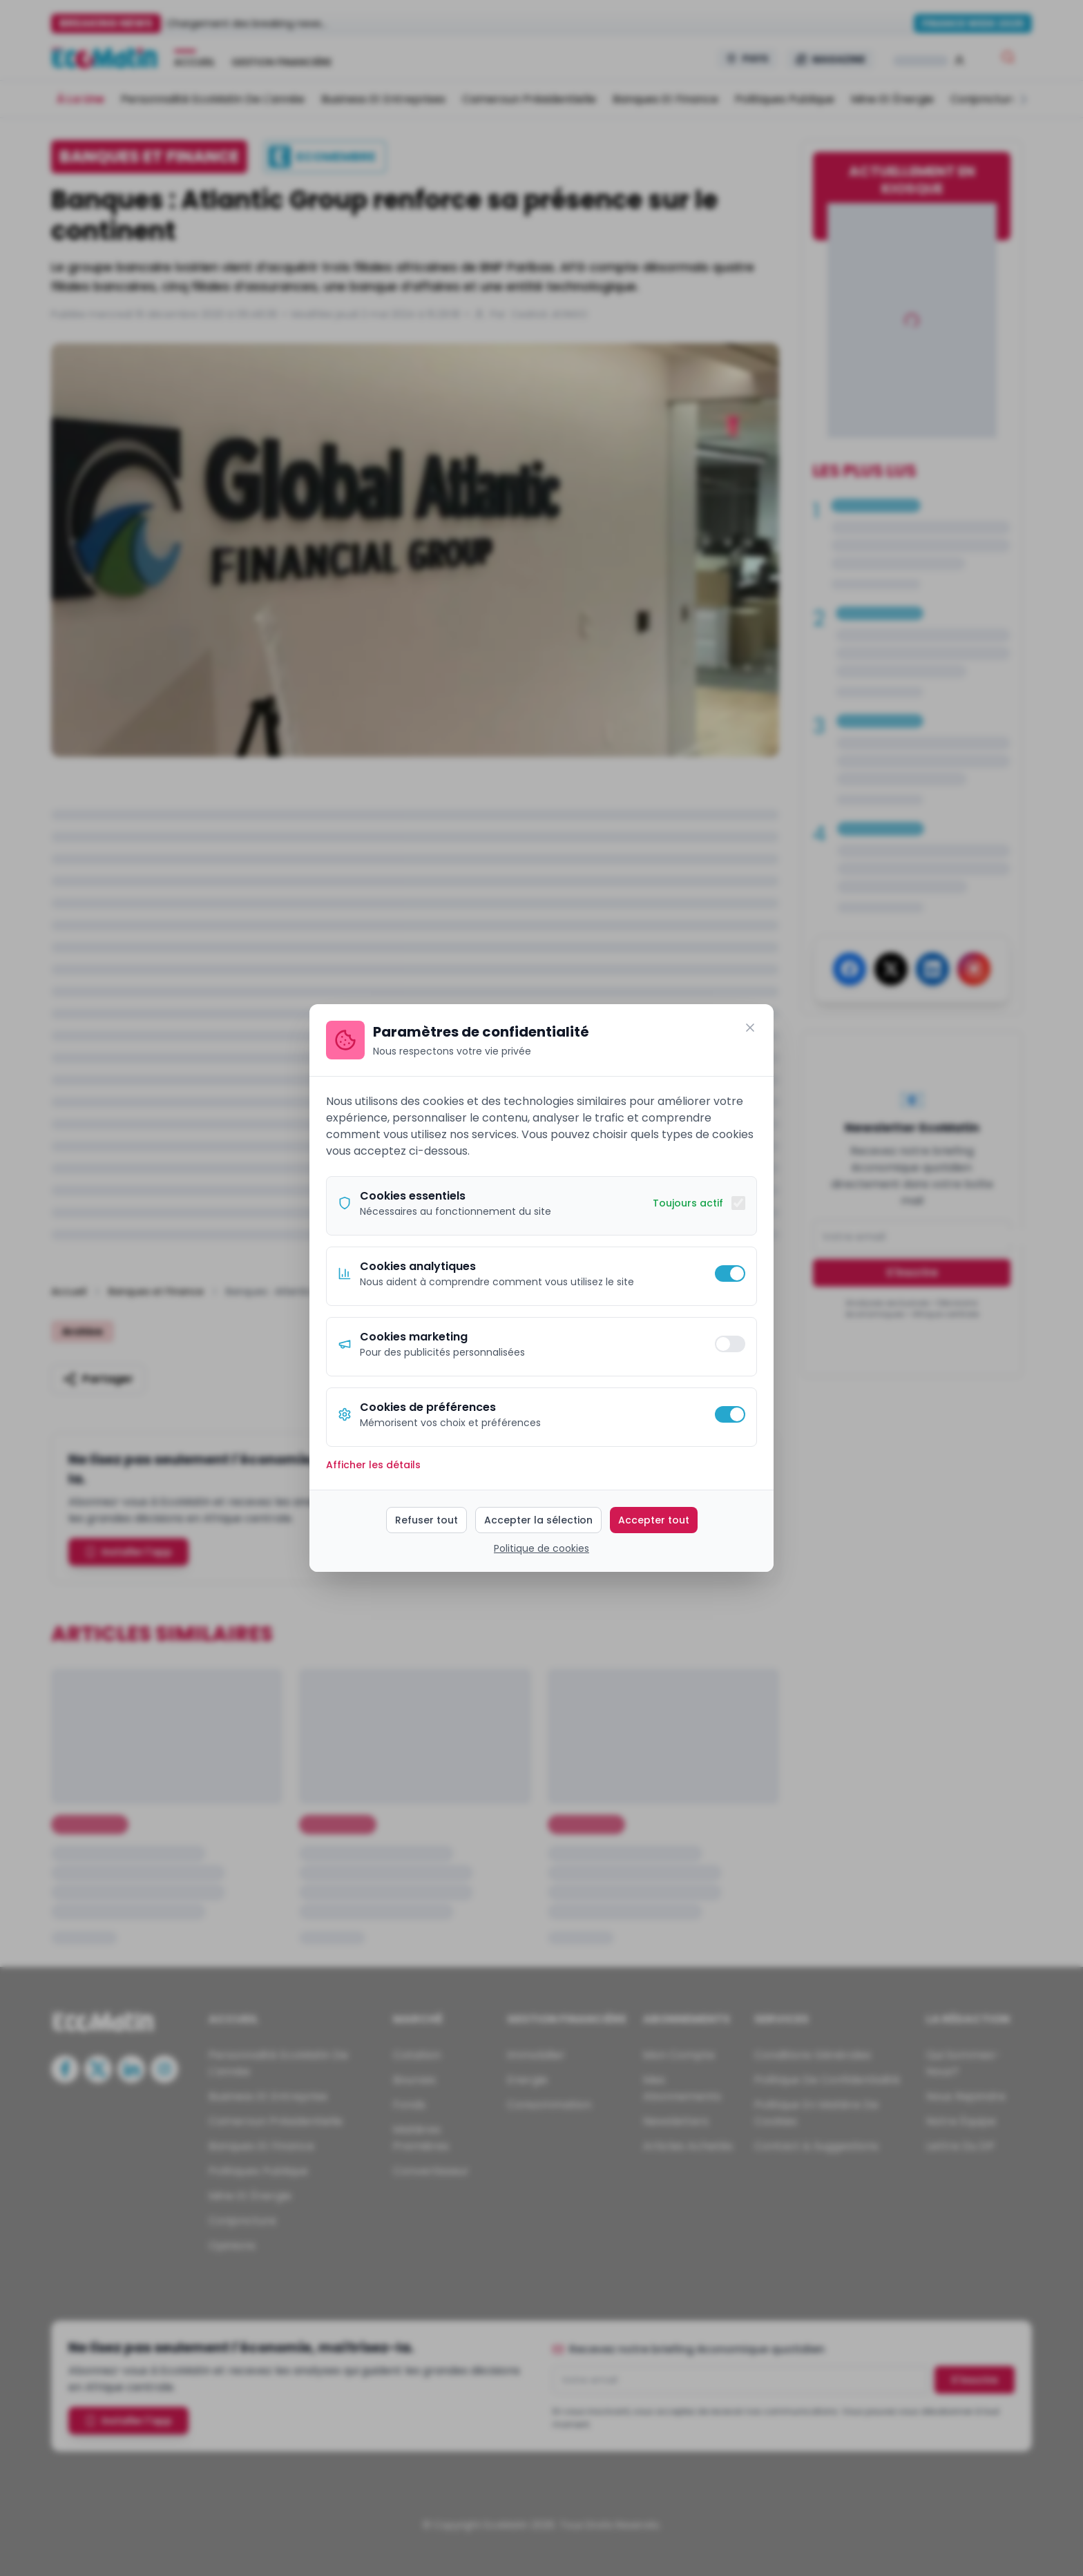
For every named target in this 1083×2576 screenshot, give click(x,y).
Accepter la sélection (538, 1520)
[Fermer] (750, 1027)
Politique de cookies (541, 1548)
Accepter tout (653, 1520)
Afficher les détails (373, 1465)
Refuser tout (426, 1520)
